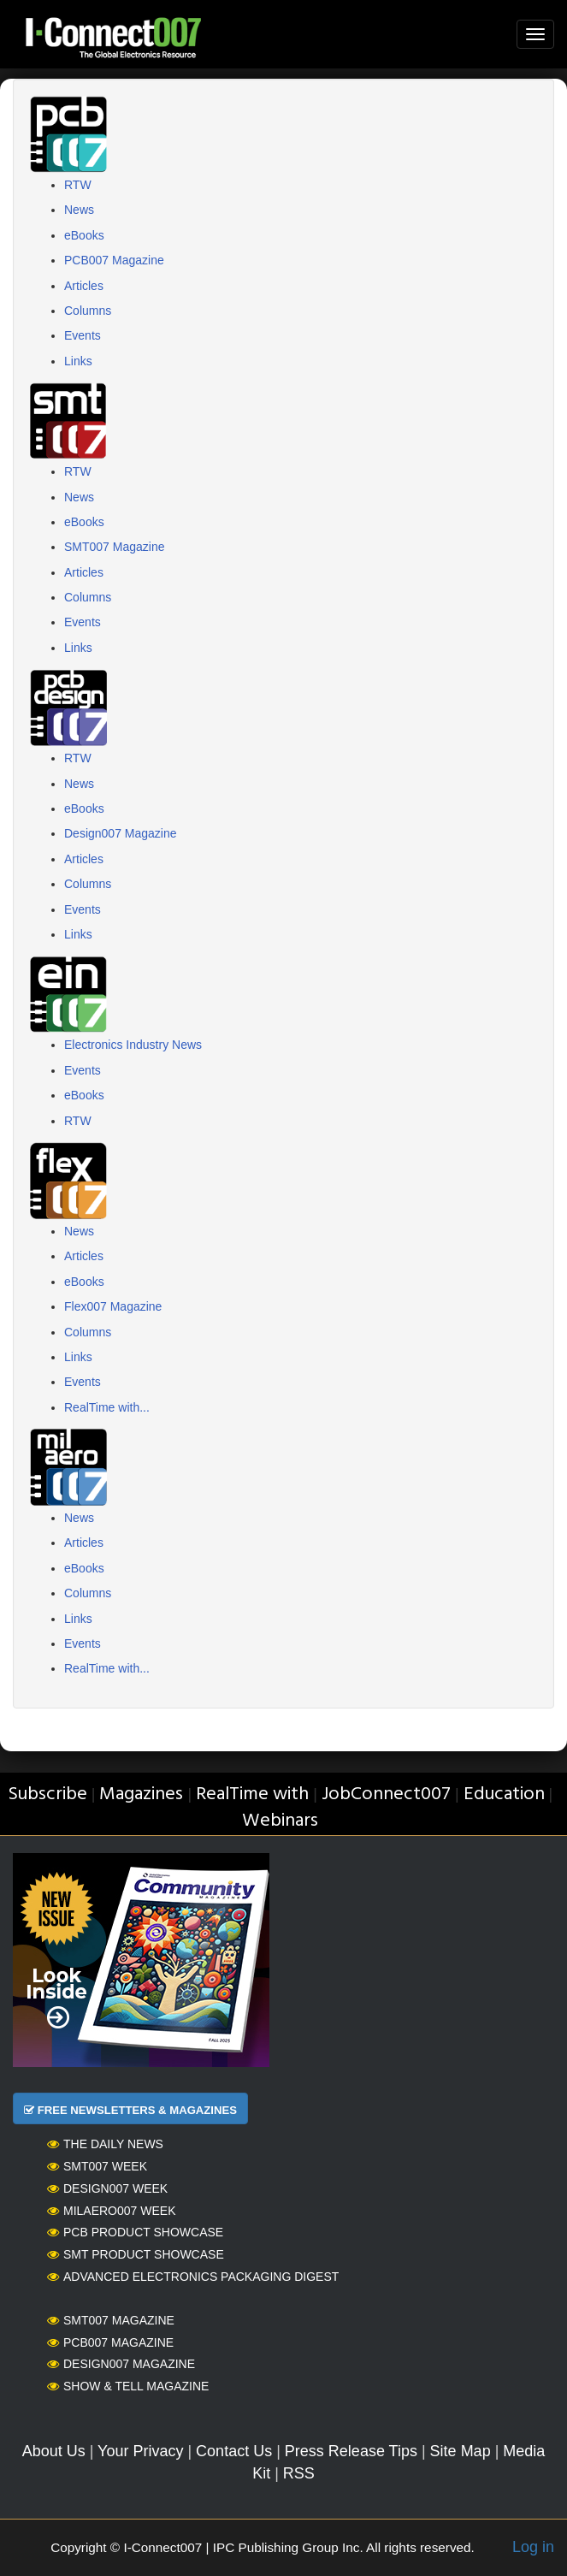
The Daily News (105, 2144)
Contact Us (234, 2451)
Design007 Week (107, 2188)
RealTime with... (107, 1407)
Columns (87, 310)
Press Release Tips (351, 2451)
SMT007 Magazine (114, 547)
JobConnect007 (386, 1794)
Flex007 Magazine (113, 1306)
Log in (533, 2546)
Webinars (280, 1821)
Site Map (460, 2451)
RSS (299, 2473)
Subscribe (47, 1794)
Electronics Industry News (133, 1044)
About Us (54, 2451)
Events (82, 335)
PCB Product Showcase (135, 2232)
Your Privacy (140, 2451)
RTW (78, 185)
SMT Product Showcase (135, 2254)
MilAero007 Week (111, 2211)
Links (78, 361)
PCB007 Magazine (114, 260)
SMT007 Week (97, 2166)
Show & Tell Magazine (128, 2386)
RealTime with (252, 1794)
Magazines (141, 1794)
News (79, 209)
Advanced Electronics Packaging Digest (193, 2276)
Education (504, 1794)
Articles (83, 286)
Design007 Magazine (120, 833)
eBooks (84, 235)
